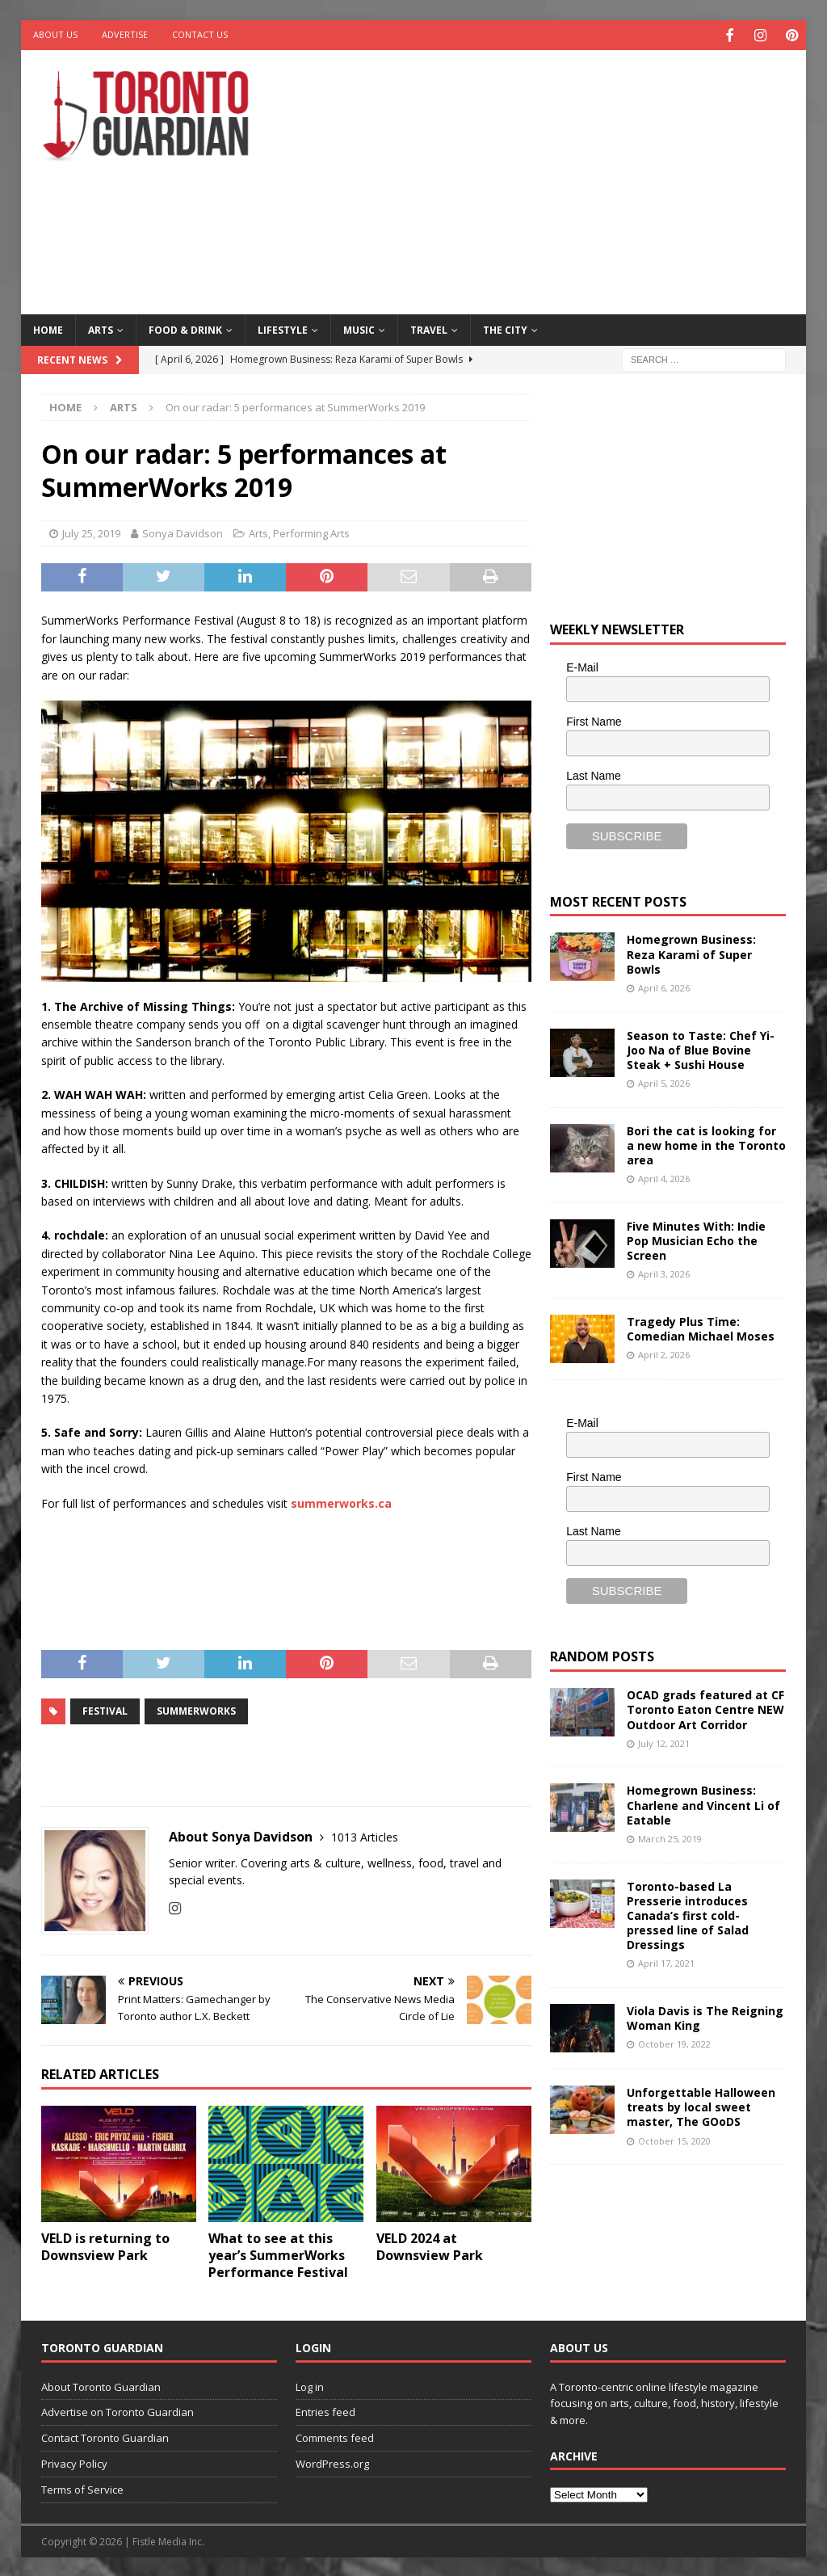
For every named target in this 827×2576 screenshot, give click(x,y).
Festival (105, 1709)
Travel (428, 328)
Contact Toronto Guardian (105, 2436)
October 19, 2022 (674, 2042)
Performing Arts (311, 531)
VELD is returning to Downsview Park (105, 2245)
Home (48, 328)
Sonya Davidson (182, 531)
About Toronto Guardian (101, 2384)
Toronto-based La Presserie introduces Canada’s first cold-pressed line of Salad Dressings (688, 1913)
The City (505, 328)
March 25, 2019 (670, 1836)
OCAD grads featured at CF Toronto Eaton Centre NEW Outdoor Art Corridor (705, 1708)
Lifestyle (283, 328)
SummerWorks (196, 1709)
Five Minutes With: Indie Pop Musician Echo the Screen (696, 1238)
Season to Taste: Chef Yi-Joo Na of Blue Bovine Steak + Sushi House (701, 1047)
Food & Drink (185, 328)
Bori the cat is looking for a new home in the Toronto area (706, 1143)
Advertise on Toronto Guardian (117, 2410)
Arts (100, 328)
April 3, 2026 (664, 1272)
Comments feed (335, 2436)
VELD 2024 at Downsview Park (429, 2245)
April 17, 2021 (666, 1961)
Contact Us (200, 34)
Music (359, 328)
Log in (310, 2384)
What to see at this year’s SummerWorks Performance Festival (278, 2253)
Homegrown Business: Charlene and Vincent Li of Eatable (703, 1803)
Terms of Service (82, 2487)
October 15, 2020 (674, 2138)
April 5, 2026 (664, 1081)
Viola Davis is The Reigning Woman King (705, 2016)
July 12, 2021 (664, 1741)
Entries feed (325, 2410)
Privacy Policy (74, 2462)
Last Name (593, 773)
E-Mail (582, 665)
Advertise (125, 34)
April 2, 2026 (664, 1353)
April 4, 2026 (664, 1177)
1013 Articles (364, 1835)
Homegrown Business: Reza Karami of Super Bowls (691, 952)
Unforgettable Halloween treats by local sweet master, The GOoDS (701, 2105)
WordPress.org (332, 2462)
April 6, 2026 (664, 986)
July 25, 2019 (91, 531)
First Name (593, 719)
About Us (55, 34)
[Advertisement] (558, 178)
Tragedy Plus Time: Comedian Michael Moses (701, 1327)
